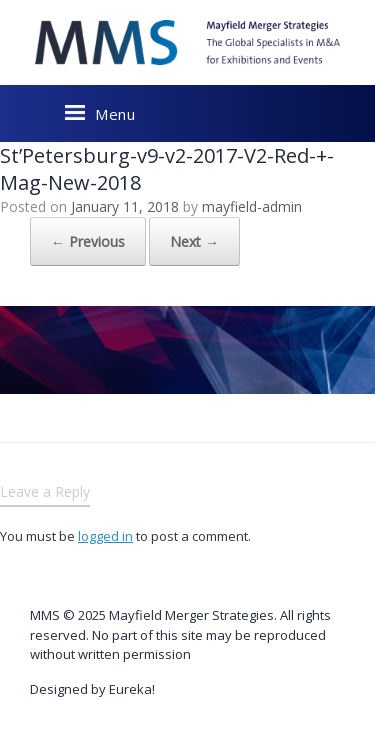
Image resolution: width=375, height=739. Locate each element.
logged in (105, 536)
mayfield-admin (252, 206)
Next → (194, 241)
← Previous (88, 241)
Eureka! (132, 689)
